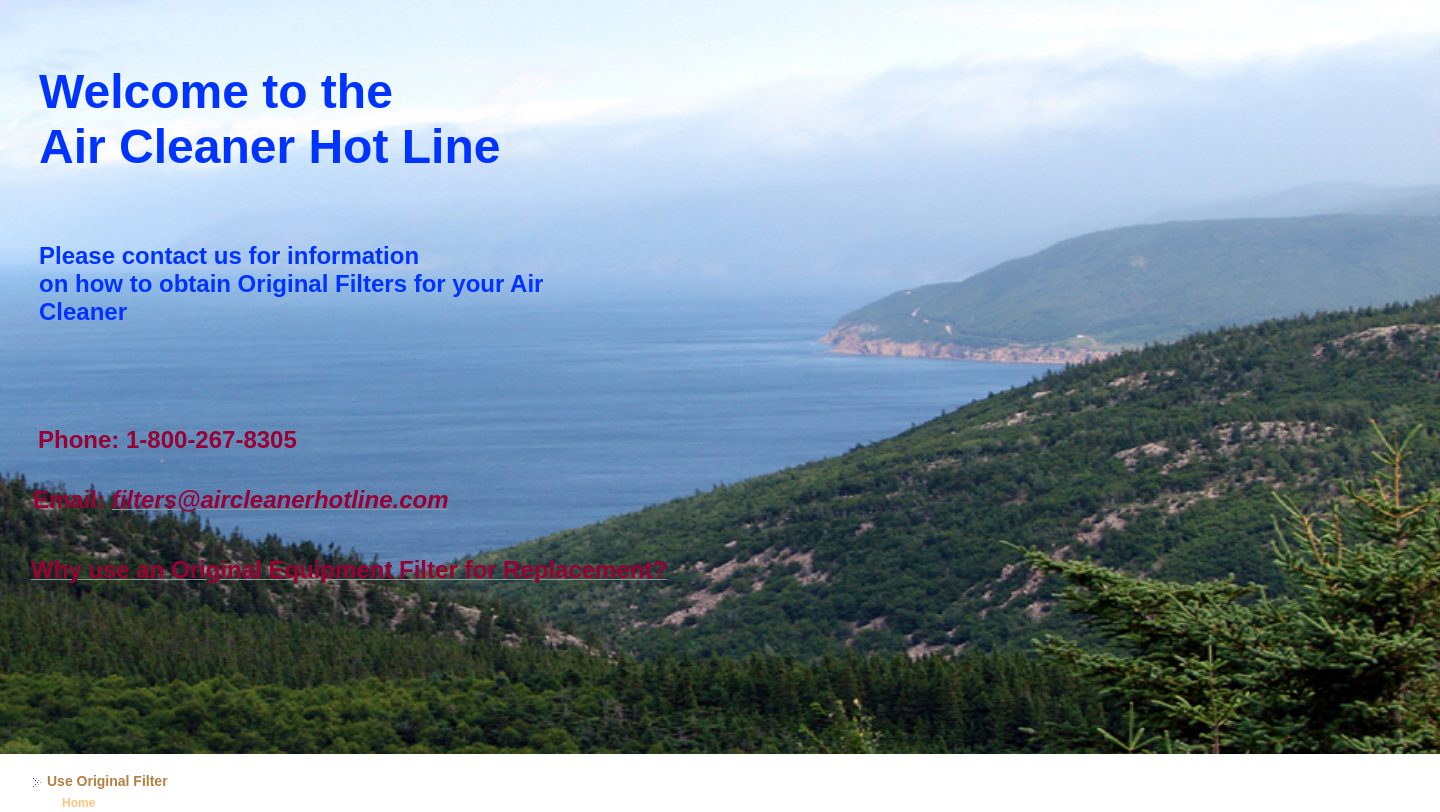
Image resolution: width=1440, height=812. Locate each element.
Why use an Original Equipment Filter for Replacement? (349, 569)
